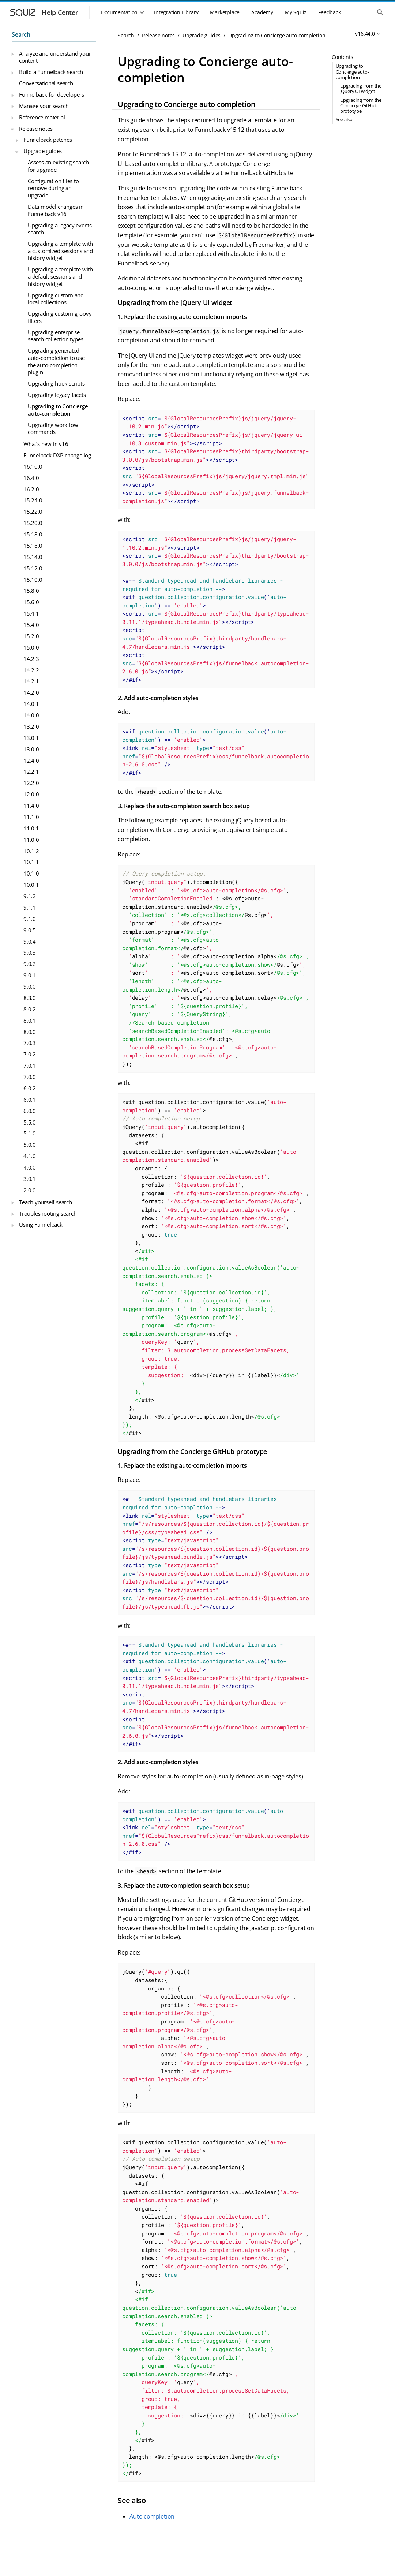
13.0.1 (31, 737)
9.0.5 (29, 930)
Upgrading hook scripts (56, 383)
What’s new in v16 (45, 443)
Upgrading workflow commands (53, 428)
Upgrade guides (42, 151)
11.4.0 (31, 805)
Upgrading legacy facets (57, 394)
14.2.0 (31, 692)
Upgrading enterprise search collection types (55, 335)
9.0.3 (29, 952)
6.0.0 (29, 1111)
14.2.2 (31, 670)
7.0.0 (29, 1077)
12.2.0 (31, 783)
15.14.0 (32, 557)
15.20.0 (32, 523)
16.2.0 (31, 489)
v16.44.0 (365, 33)
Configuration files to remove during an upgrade (53, 188)
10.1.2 (31, 851)
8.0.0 (29, 1032)
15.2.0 (31, 636)
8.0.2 (29, 1009)
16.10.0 (32, 466)
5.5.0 (29, 1122)
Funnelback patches (47, 139)
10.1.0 (31, 873)
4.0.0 (29, 1167)
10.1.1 (31, 862)
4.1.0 (29, 1156)
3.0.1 (29, 1178)
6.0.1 (29, 1099)
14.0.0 (31, 715)
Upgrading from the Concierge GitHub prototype (360, 105)
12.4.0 (31, 760)
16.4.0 (31, 478)
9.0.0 (29, 986)
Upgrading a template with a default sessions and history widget (60, 276)
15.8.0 (31, 590)
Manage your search (43, 105)
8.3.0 (29, 997)
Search (21, 34)
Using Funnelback (41, 1224)
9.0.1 (29, 975)
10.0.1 (31, 884)
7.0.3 (29, 1043)
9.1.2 (29, 896)
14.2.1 (31, 681)
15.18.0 (32, 534)
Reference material (42, 117)
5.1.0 (29, 1133)
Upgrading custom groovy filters (59, 317)
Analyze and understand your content (55, 57)
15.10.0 (32, 579)
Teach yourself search (45, 1202)
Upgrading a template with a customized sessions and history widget (60, 250)
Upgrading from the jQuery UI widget (360, 88)
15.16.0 (32, 545)
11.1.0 (31, 817)
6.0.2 (29, 1088)
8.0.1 (29, 1020)
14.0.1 (31, 703)
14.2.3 (31, 658)
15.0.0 (31, 647)
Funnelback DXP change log (57, 455)
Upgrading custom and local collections (56, 298)
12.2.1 (31, 771)
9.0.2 (29, 963)
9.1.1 (29, 907)
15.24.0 (32, 500)
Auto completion (151, 2516)
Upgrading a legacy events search (60, 229)
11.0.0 (31, 839)
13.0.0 (31, 749)
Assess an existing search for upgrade (58, 166)
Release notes (35, 128)
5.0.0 (29, 1144)
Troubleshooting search (48, 1213)
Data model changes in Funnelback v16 (56, 210)
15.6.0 (31, 602)
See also (344, 119)
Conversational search (46, 83)
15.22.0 (32, 511)
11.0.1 (31, 828)
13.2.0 (31, 726)
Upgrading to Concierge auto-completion (58, 409)
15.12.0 (32, 568)
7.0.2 (29, 1054)
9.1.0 (29, 918)
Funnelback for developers (51, 94)
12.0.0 (31, 794)
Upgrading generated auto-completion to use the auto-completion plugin (56, 361)
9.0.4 (29, 941)
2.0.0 (29, 1190)
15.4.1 (31, 613)
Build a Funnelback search (51, 71)
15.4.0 (31, 624)
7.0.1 (29, 1065)
